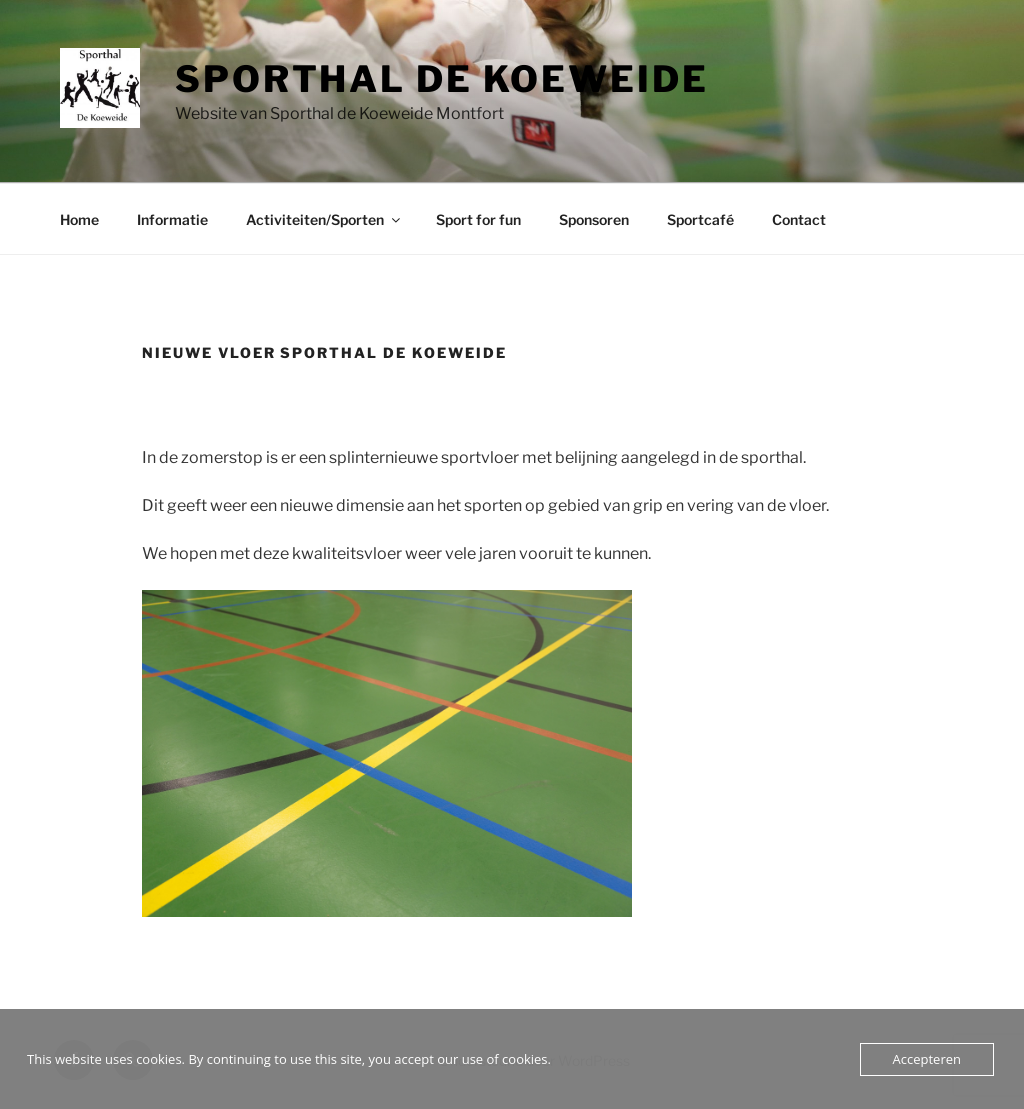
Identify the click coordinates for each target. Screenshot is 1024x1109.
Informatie (172, 219)
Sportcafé (700, 219)
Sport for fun (478, 219)
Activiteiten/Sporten (324, 219)
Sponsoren (594, 219)
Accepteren (927, 1059)
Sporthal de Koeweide (442, 79)
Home (79, 219)
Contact (799, 219)
